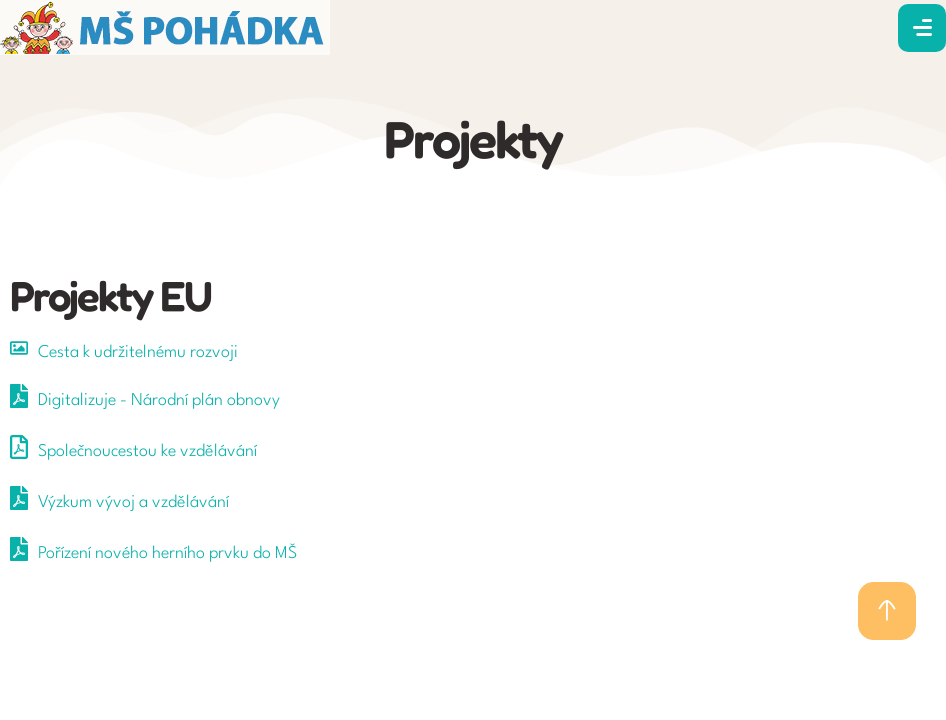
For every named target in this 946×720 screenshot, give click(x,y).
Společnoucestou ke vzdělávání (147, 451)
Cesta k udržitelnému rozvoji (138, 352)
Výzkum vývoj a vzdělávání (133, 502)
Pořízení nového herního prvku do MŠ (167, 553)
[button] (887, 611)
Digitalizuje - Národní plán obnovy (159, 400)
